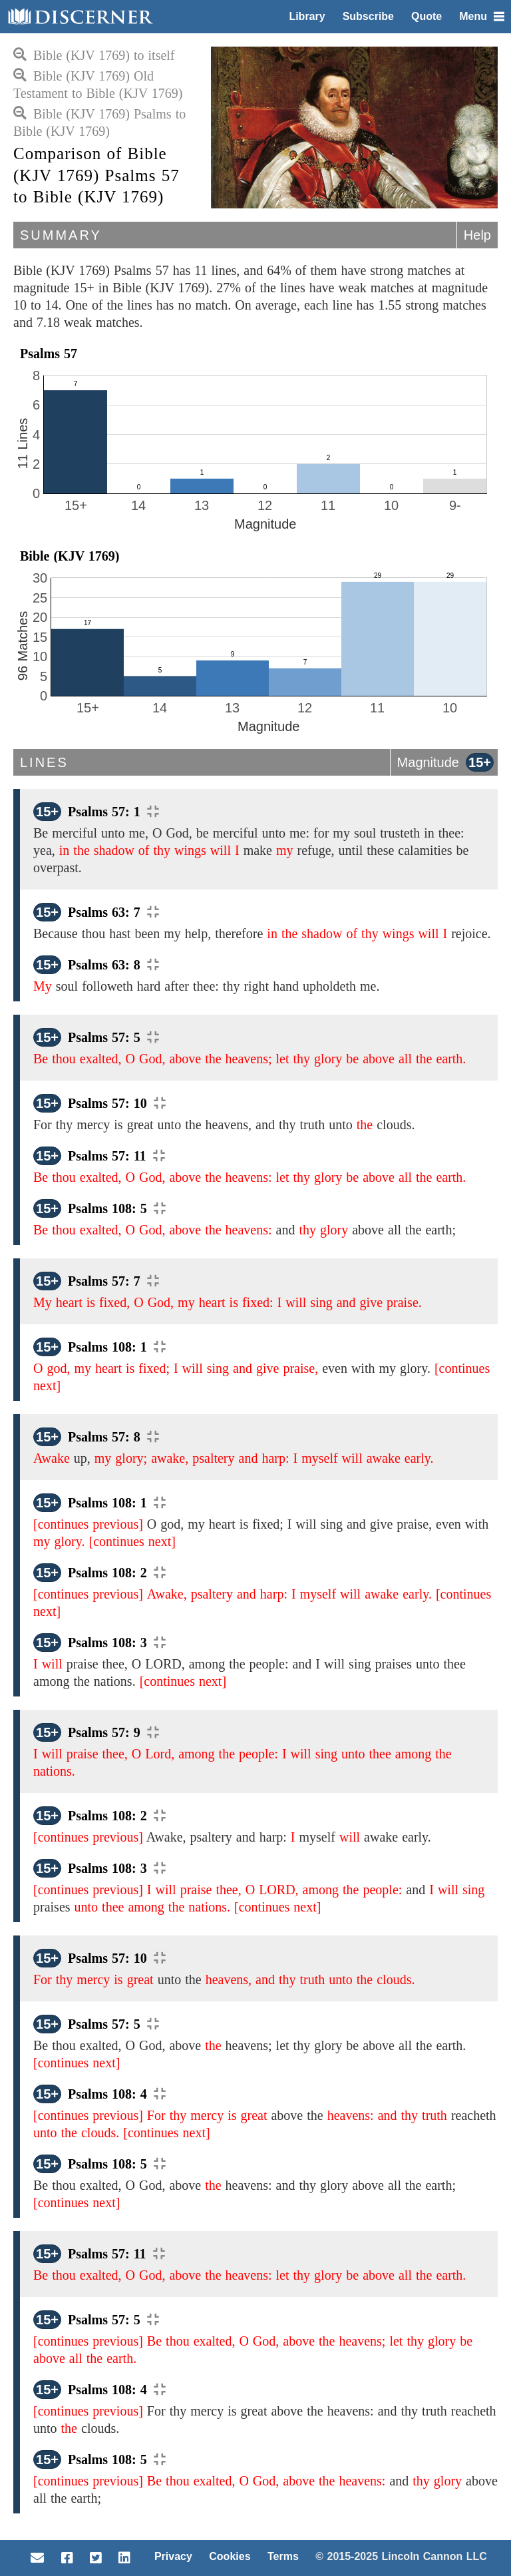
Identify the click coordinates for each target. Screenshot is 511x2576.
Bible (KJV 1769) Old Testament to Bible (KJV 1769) (97, 85)
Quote (426, 16)
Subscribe (368, 16)
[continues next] (131, 1541)
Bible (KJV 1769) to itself (94, 55)
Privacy (173, 2556)
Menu (481, 16)
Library (307, 16)
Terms (283, 2556)
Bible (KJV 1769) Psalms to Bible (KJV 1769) (99, 122)
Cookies (229, 2556)
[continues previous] (88, 1524)
